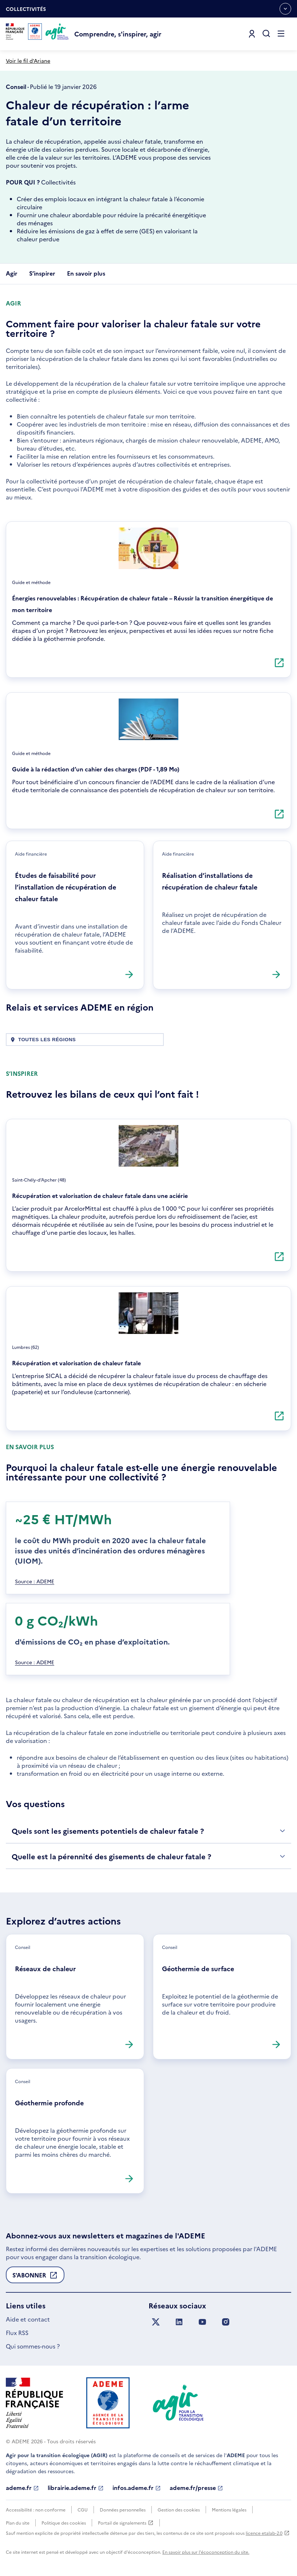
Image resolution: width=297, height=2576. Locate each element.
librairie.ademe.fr (76, 2487)
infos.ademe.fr (136, 2487)
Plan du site (17, 2522)
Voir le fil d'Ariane (28, 60)
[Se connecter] (252, 34)
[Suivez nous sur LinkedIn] (179, 2322)
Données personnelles (123, 2509)
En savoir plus (86, 273)
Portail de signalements (126, 2522)
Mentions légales (229, 2509)
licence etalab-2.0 (268, 2533)
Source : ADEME (34, 1581)
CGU (83, 2509)
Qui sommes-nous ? (33, 2346)
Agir (11, 273)
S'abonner (35, 2277)
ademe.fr (22, 2487)
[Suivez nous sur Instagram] (225, 2322)
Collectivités (26, 11)
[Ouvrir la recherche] (266, 33)
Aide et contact (28, 2319)
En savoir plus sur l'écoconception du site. (205, 2552)
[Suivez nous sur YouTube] (202, 2322)
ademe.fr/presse (196, 2487)
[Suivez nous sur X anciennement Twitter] (156, 2322)
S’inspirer (42, 273)
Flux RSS (17, 2332)
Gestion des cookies (179, 2509)
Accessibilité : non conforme (36, 2509)
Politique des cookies (63, 2522)
